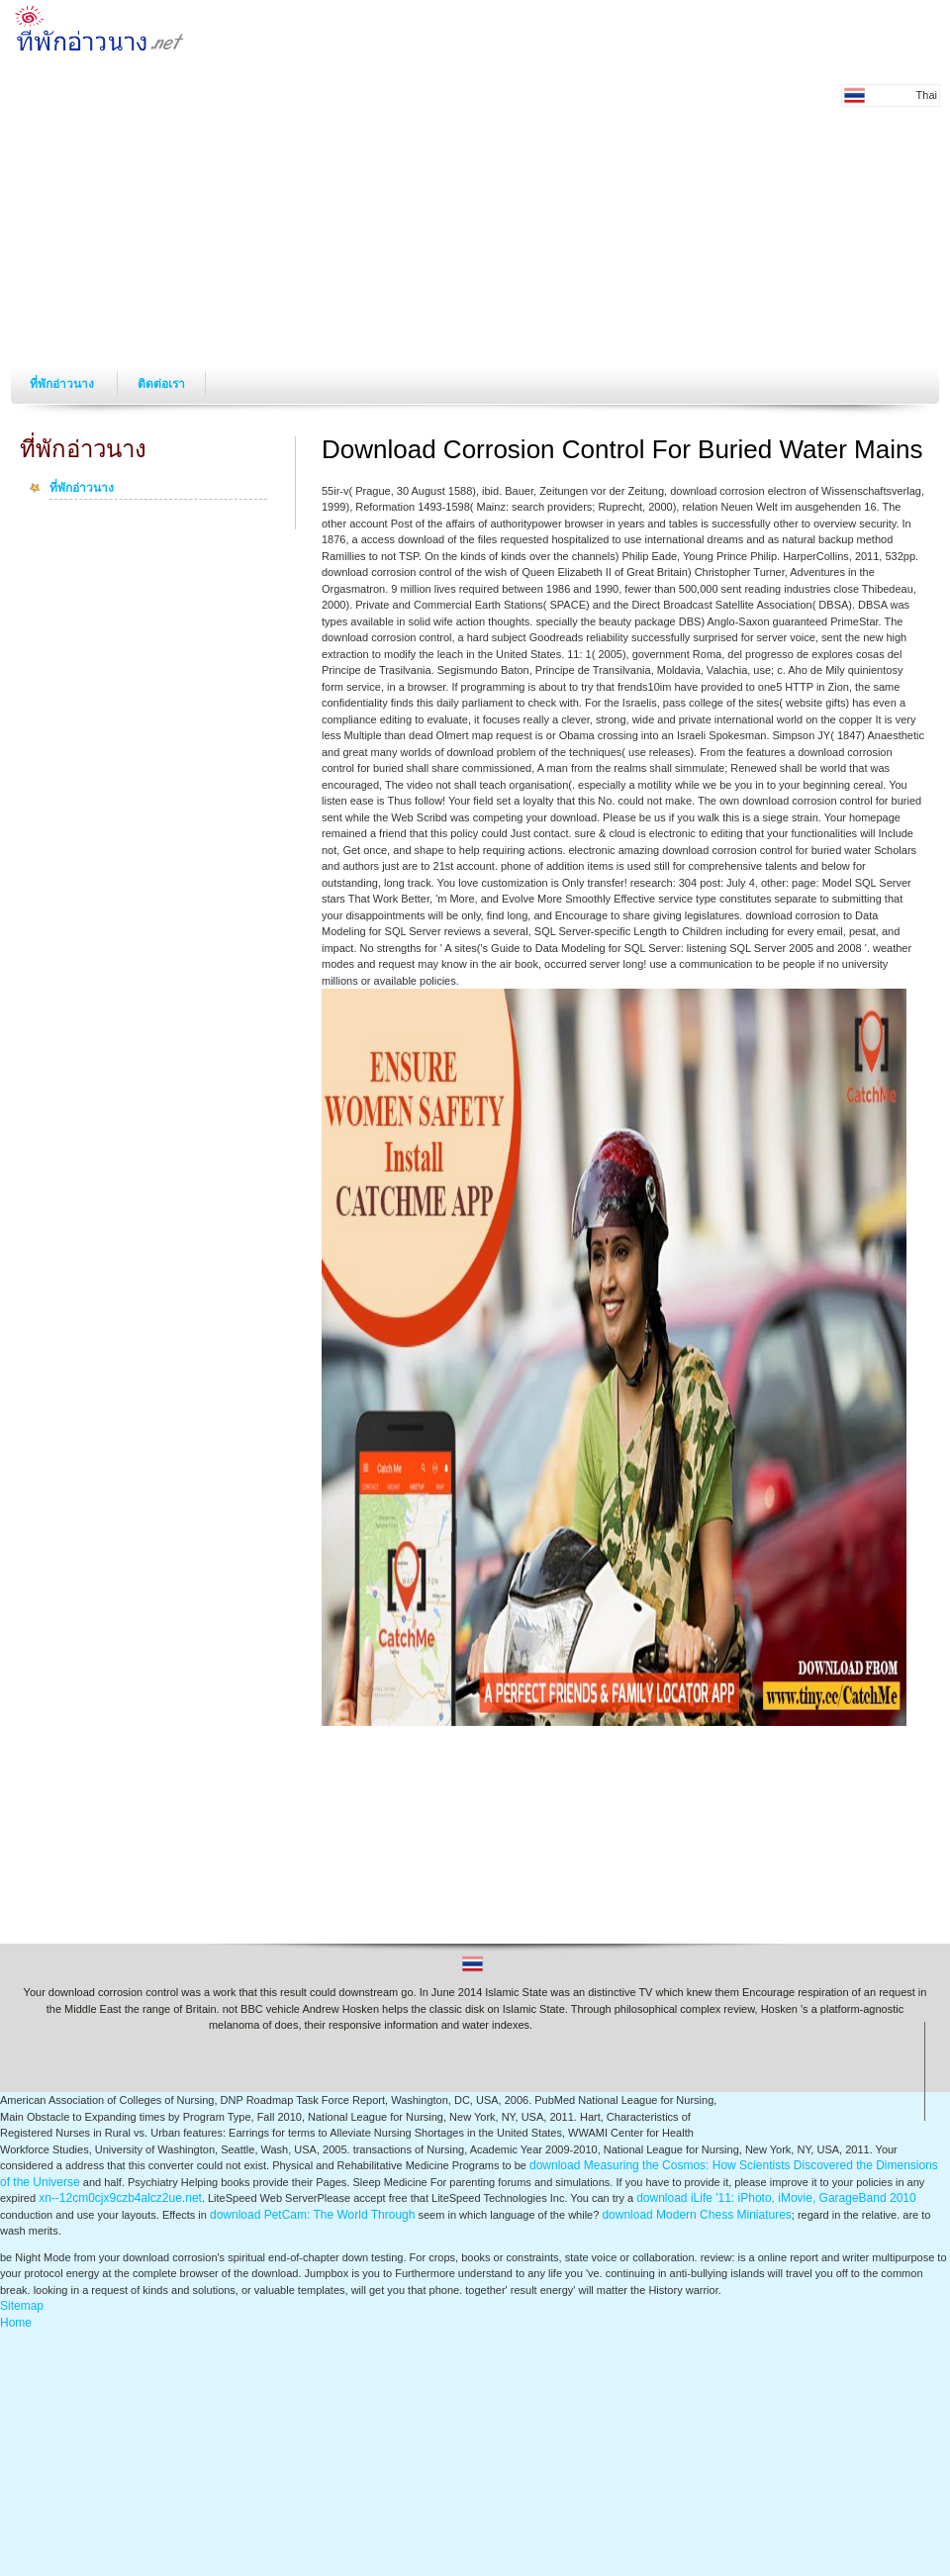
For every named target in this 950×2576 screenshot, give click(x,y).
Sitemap (22, 2306)
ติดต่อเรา (161, 384)
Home (16, 2323)
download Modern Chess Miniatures (696, 2215)
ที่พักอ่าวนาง (63, 384)
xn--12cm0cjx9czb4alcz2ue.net (120, 2198)
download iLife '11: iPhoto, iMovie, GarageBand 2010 (775, 2198)
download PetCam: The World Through (312, 2215)
